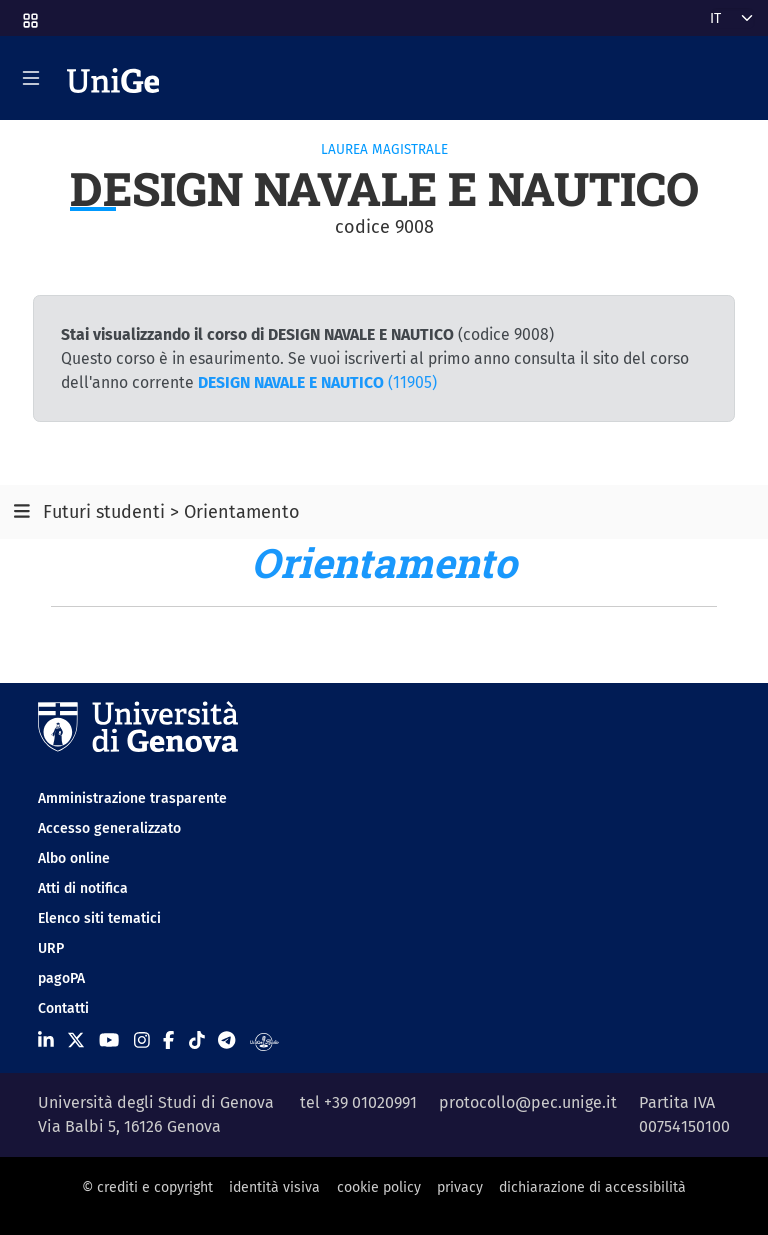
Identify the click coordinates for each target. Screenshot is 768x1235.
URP (51, 948)
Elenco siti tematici (99, 918)
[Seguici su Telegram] (226, 1041)
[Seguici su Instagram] (142, 1041)
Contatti (63, 1008)
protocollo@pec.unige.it (528, 1102)
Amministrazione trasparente (132, 798)
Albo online (74, 858)
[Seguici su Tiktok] (197, 1041)
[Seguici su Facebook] (168, 1041)
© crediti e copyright (147, 1187)
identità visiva (274, 1187)
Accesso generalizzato (109, 828)
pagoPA (61, 978)
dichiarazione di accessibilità (592, 1187)
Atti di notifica (83, 888)
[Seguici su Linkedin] (46, 1041)
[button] (29, 14)
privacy (460, 1187)
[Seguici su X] (76, 1041)
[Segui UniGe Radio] (264, 1041)
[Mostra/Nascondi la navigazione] (31, 78)
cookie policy (379, 1187)
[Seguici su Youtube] (109, 1041)
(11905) (317, 382)
